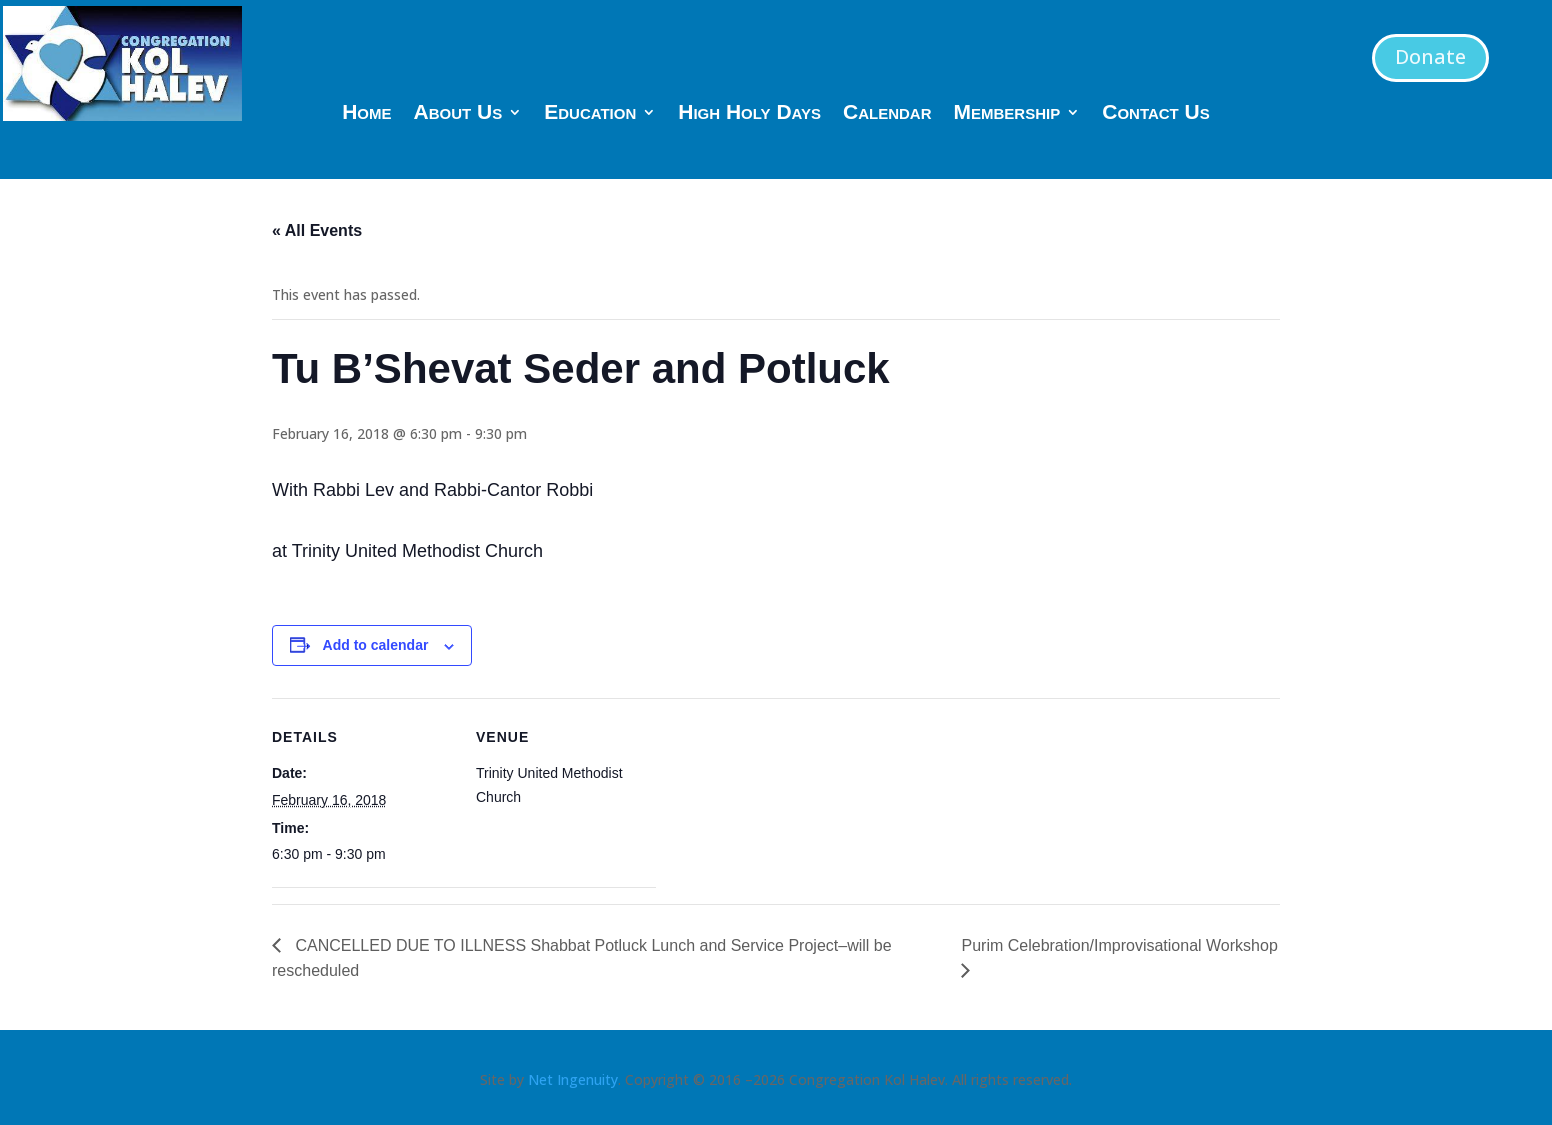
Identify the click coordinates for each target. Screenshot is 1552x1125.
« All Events (317, 230)
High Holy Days (749, 114)
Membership (1007, 114)
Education (590, 114)
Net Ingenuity (573, 1079)
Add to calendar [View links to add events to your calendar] (376, 645)
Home (366, 114)
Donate (1430, 56)
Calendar (887, 114)
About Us (458, 114)
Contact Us (1156, 114)
